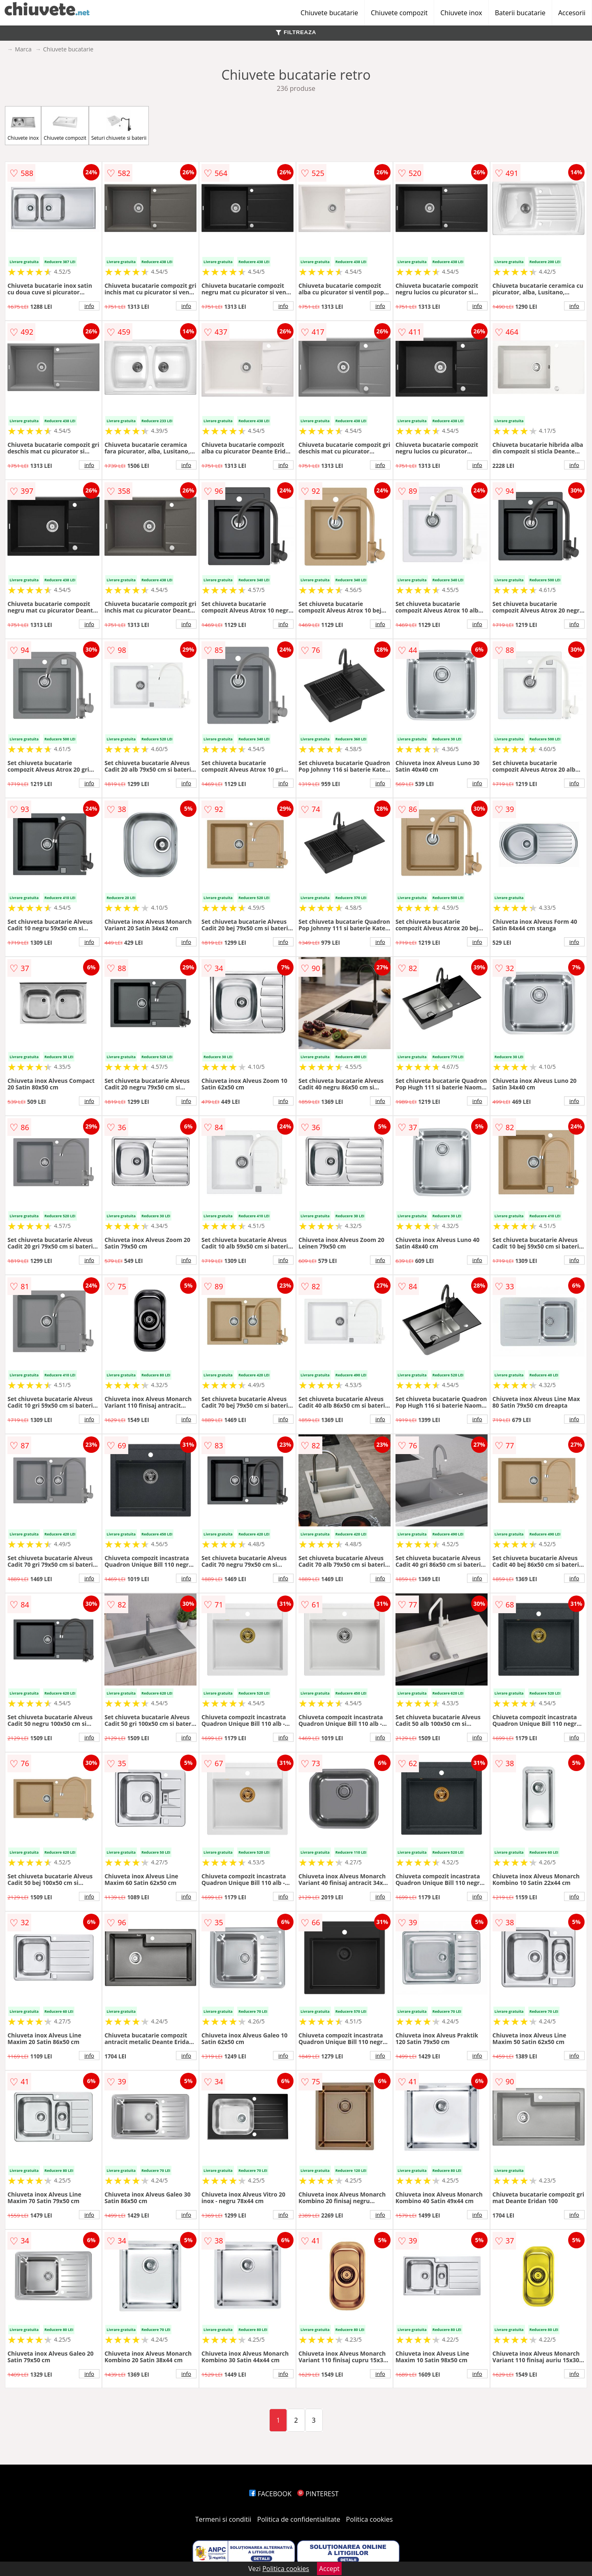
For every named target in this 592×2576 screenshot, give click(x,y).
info (89, 306)
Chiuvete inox (461, 12)
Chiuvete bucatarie (329, 12)
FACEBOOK (270, 2493)
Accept (329, 2568)
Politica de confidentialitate (298, 2519)
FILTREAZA (296, 32)
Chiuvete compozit (399, 12)
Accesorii (571, 12)
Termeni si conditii (223, 2519)
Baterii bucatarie (520, 12)
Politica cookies (369, 2519)
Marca (23, 49)
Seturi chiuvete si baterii (118, 125)
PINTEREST (317, 2493)
